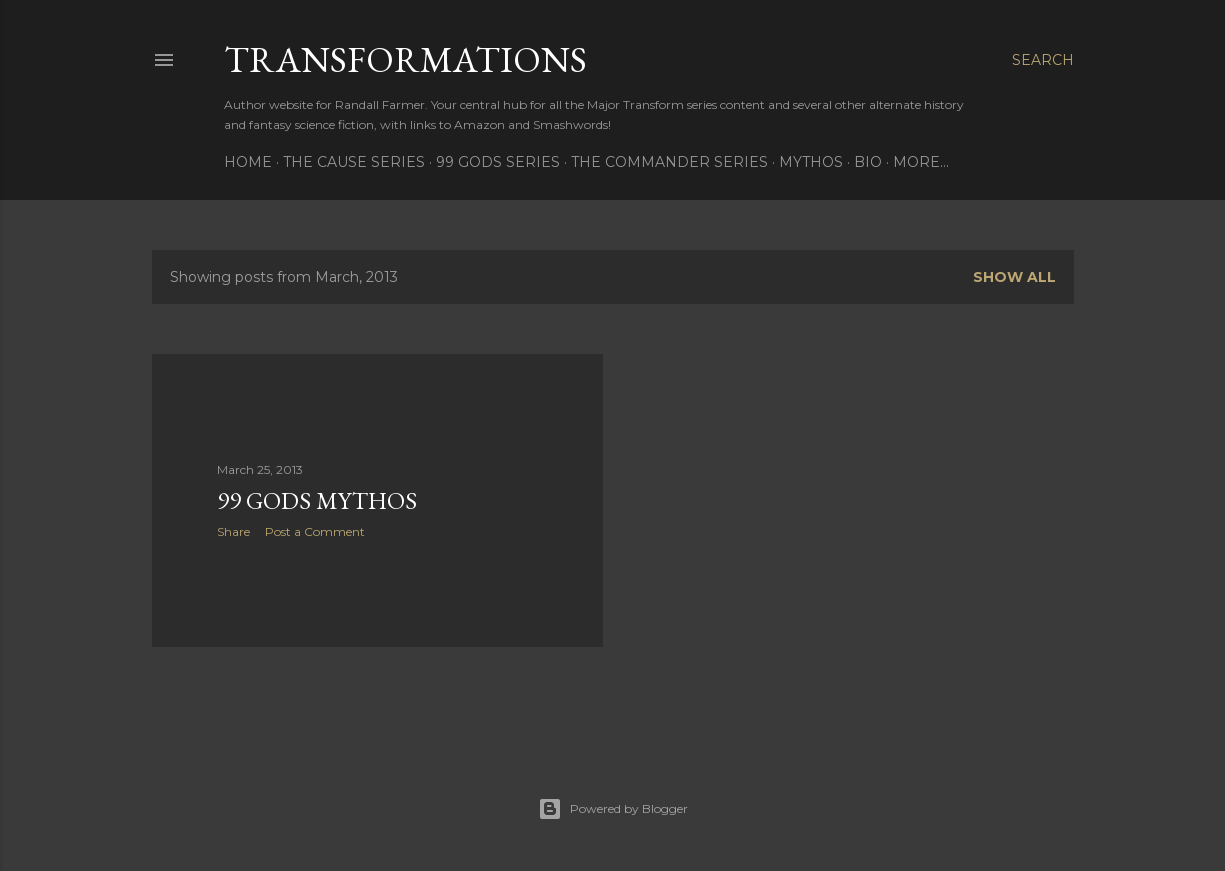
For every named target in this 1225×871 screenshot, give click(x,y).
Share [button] (233, 531)
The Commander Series (669, 162)
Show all (1014, 277)
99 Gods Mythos (317, 500)
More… (921, 162)
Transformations (405, 59)
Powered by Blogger (613, 809)
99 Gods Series (498, 162)
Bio (868, 162)
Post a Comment (315, 531)
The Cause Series (354, 162)
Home (248, 162)
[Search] (1043, 60)
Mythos (811, 162)
